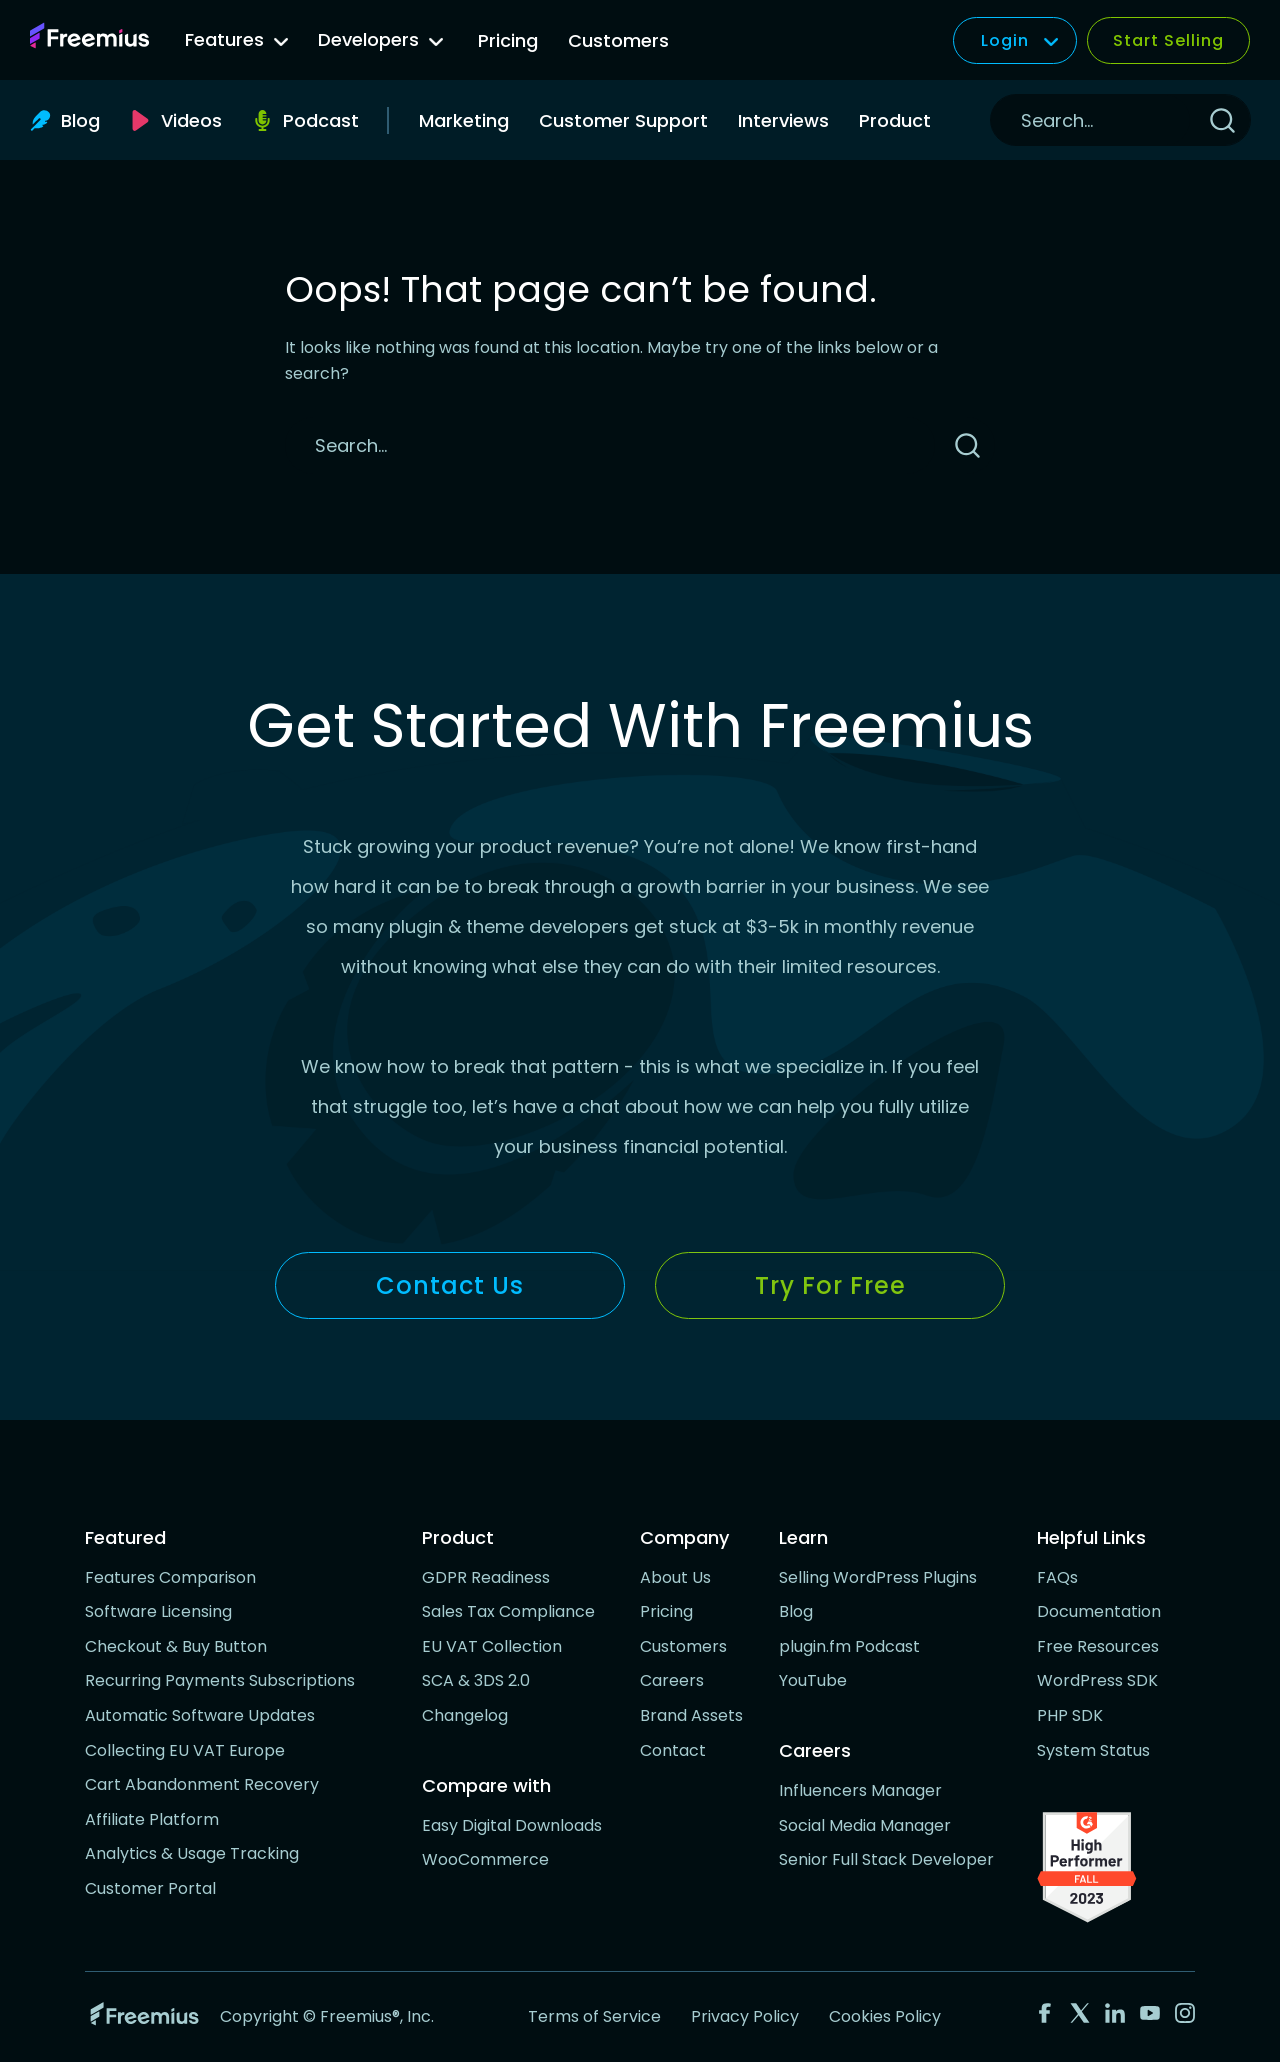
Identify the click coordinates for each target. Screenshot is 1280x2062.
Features (236, 39)
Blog (796, 1611)
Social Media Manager (865, 1825)
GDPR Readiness (486, 1577)
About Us (675, 1577)
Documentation (1099, 1611)
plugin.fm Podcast (849, 1646)
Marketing (464, 120)
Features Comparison (170, 1577)
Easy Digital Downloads (512, 1825)
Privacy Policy (745, 2016)
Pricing (508, 40)
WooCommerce (485, 1859)
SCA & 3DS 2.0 (476, 1680)
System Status (1093, 1750)
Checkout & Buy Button (176, 1646)
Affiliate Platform (152, 1819)
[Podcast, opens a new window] (305, 120)
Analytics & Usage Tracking (192, 1853)
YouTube (813, 1680)
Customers (618, 40)
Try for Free (830, 1285)
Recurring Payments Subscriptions (220, 1680)
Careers (672, 1680)
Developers (380, 39)
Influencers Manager (860, 1790)
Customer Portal (150, 1888)
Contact (673, 1750)
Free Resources (1098, 1646)
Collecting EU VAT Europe (185, 1750)
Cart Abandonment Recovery (202, 1784)
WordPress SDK (1097, 1680)
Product (895, 120)
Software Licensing (158, 1611)
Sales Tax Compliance (508, 1611)
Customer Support (623, 120)
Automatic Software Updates (200, 1715)
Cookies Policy (885, 2016)
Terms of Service (594, 2016)
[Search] (1090, 120)
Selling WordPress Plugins (878, 1577)
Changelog (465, 1715)
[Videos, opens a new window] (176, 120)
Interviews (783, 120)
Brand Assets (691, 1715)
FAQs (1057, 1577)
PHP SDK (1070, 1715)
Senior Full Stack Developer (886, 1859)
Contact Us (450, 1285)
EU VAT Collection (492, 1646)
